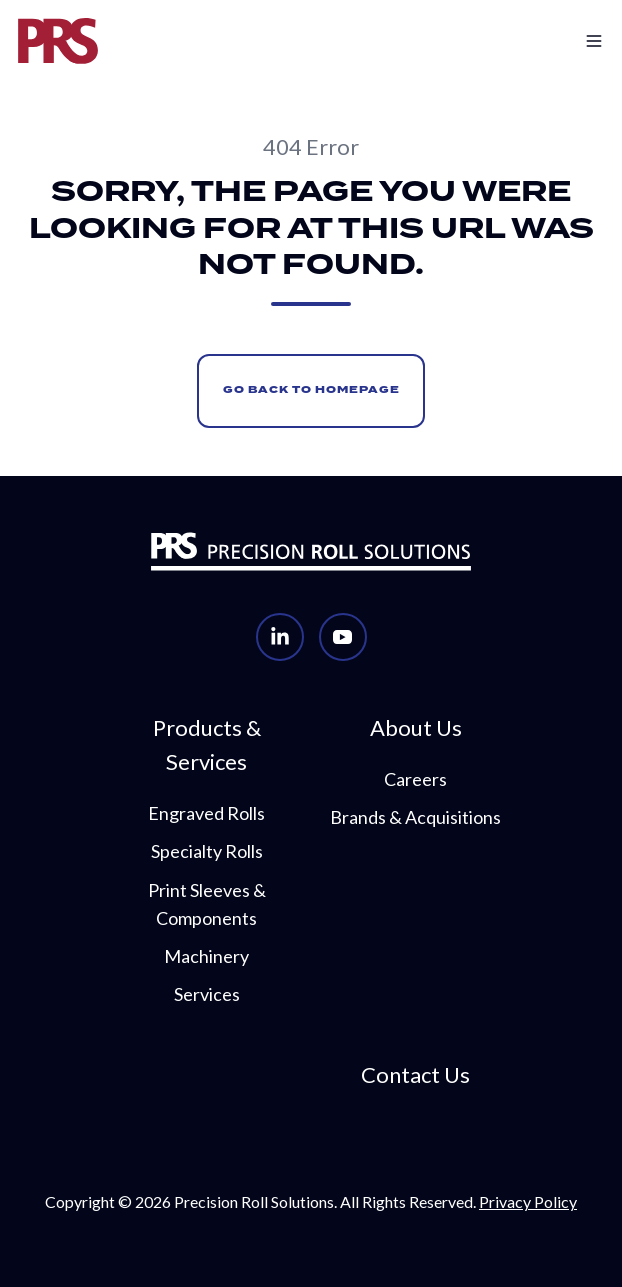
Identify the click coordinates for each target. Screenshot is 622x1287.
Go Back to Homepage (311, 390)
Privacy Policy (528, 1201)
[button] (552, 41)
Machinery (206, 956)
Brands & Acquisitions (415, 817)
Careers (415, 779)
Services (207, 994)
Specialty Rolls (207, 851)
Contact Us (415, 1074)
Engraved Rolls (206, 813)
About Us (416, 727)
